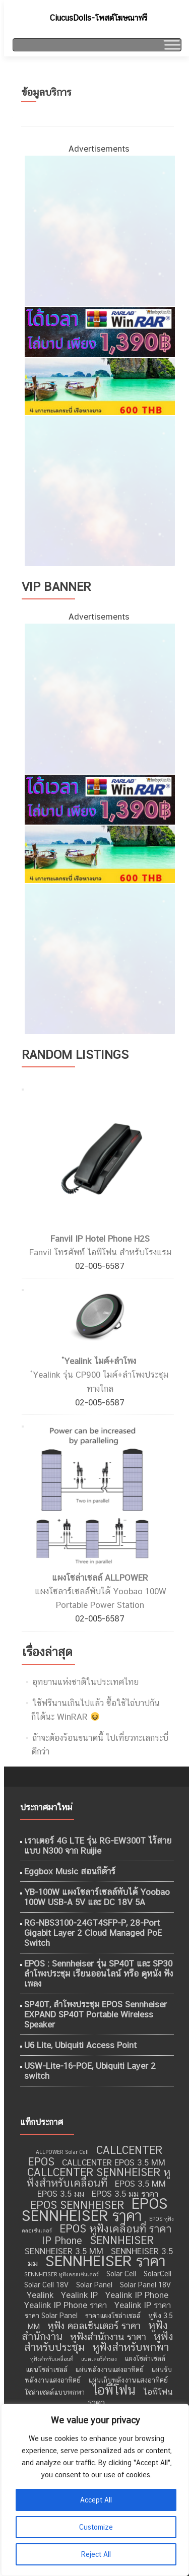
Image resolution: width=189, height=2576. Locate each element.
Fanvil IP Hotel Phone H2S (100, 1239)
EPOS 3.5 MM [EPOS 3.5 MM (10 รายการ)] (140, 2184)
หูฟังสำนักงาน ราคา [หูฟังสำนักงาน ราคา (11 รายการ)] (108, 2336)
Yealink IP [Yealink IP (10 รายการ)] (79, 2295)
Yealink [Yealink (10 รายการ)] (40, 2295)
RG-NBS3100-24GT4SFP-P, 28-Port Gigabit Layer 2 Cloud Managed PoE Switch (93, 1933)
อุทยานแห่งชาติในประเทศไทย (85, 1682)
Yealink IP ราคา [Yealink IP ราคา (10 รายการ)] (142, 2305)
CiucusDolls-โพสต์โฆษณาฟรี (98, 18)
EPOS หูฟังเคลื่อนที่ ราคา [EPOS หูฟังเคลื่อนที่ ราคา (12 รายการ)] (115, 2228)
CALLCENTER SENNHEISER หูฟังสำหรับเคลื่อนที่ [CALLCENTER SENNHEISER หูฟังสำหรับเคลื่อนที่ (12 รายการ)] (98, 2177)
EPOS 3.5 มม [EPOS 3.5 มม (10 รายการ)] (60, 2194)
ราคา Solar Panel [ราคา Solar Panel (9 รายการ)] (51, 2316)
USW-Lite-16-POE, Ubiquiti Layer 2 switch (90, 2071)
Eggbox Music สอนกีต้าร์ (69, 1871)
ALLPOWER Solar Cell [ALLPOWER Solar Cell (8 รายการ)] (62, 2152)
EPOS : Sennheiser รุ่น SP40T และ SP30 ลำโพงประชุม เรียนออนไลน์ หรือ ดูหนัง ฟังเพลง (98, 1973)
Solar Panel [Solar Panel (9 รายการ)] (94, 2285)
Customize (96, 2527)
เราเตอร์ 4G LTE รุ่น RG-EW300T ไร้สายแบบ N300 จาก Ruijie (97, 1846)
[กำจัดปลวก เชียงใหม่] (99, 490)
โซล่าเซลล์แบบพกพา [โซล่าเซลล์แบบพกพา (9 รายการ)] (55, 2392)
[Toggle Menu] (171, 44)
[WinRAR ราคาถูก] (99, 331)
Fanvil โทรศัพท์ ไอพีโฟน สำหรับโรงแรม (100, 1252)
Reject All (96, 2554)
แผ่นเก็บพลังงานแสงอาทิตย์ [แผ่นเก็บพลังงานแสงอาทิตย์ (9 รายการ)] (128, 2380)
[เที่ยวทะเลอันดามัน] (99, 386)
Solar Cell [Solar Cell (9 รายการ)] (121, 2274)
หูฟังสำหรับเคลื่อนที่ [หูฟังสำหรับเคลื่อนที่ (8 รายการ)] (52, 2359)
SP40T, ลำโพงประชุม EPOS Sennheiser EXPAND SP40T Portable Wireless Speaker (95, 2014)
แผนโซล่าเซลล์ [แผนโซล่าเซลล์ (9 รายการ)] (47, 2369)
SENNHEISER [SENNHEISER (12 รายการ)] (122, 2240)
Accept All (96, 2500)
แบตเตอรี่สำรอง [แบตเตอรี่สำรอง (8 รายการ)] (99, 2359)
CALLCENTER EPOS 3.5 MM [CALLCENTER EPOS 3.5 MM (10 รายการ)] (113, 2162)
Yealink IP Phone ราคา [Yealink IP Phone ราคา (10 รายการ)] (65, 2305)
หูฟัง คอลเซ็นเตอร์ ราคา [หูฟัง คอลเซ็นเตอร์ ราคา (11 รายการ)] (94, 2325)
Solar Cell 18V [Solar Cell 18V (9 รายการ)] (46, 2285)
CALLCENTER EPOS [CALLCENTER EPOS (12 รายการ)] (95, 2156)
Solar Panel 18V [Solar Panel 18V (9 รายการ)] (145, 2285)
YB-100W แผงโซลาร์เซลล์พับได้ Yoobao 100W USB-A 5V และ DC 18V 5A (97, 1897)
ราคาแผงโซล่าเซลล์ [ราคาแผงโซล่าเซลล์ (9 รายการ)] (113, 2316)
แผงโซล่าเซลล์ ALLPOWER (100, 1578)
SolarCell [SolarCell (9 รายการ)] (157, 2274)
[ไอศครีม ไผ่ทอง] (99, 230)
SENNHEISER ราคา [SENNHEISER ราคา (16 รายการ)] (105, 2261)
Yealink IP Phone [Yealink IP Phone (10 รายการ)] (136, 2295)
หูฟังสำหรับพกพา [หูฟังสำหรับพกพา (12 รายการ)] (130, 2347)
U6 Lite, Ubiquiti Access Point (80, 2045)
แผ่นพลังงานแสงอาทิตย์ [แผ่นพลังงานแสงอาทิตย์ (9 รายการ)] (109, 2369)
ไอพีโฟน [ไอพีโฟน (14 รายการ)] (114, 2390)
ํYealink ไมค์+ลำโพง (100, 1361)
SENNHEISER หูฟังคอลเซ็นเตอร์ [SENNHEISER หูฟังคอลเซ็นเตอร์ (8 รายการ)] (61, 2274)
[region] (94, 2490)
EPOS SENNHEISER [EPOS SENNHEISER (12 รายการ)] (77, 2205)
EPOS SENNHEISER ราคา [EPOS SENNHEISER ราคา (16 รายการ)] (95, 2209)
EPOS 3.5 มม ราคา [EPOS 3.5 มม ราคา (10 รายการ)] (125, 2194)
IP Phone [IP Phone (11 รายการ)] (62, 2240)
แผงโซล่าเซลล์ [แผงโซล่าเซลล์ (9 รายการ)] (144, 2358)
